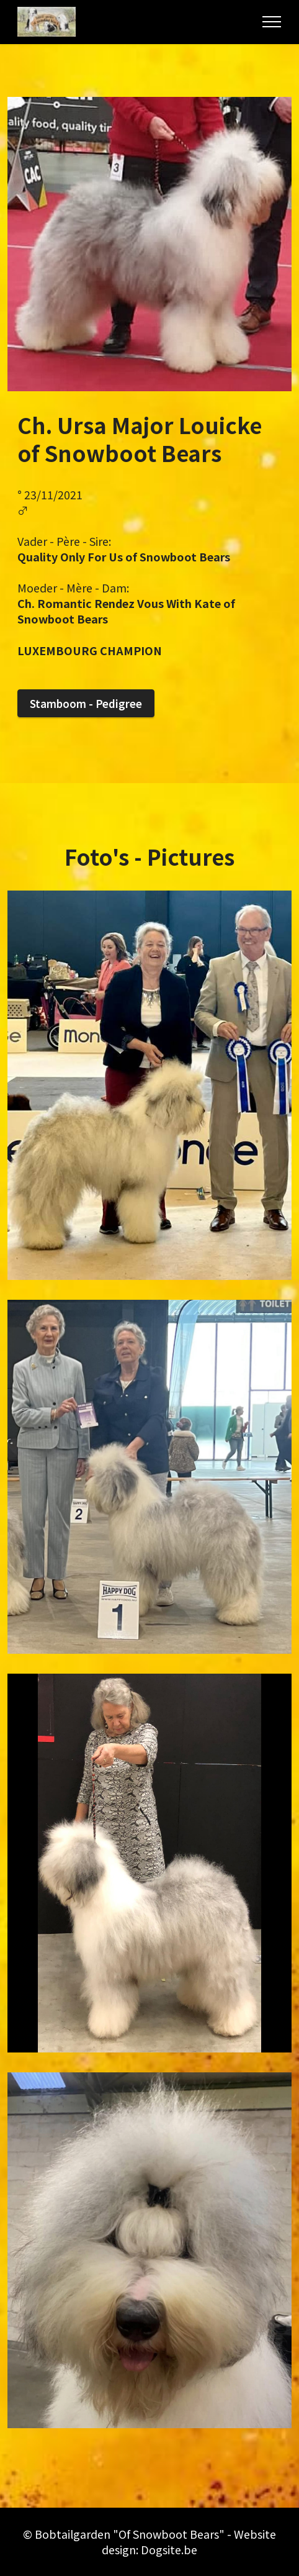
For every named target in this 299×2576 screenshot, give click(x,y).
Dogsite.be (169, 2549)
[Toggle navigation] (272, 22)
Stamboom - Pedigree (86, 703)
